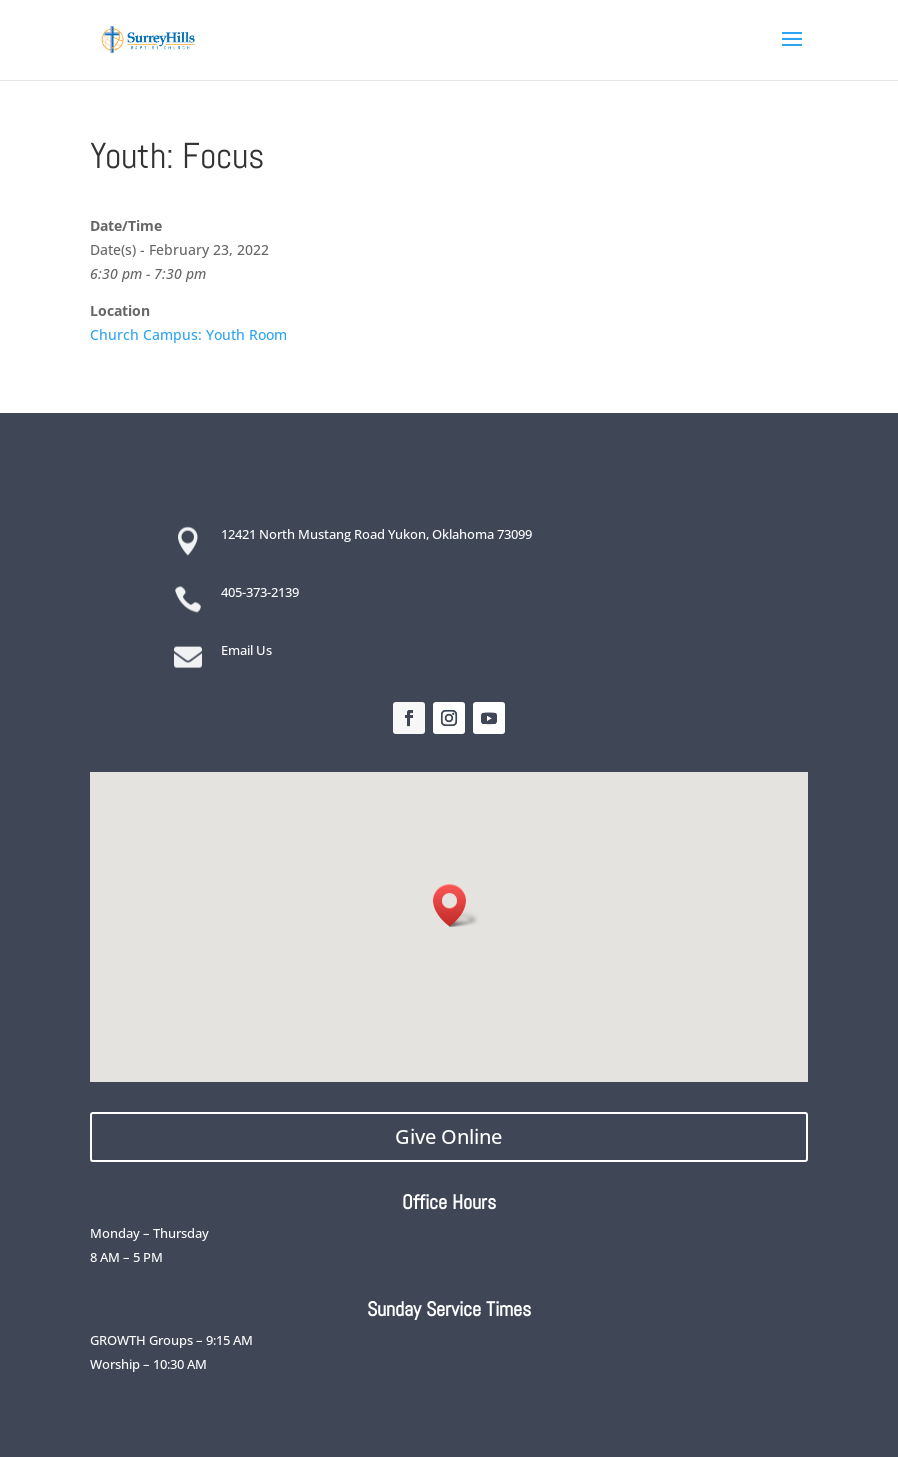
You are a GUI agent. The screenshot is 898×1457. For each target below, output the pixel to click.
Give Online (448, 1136)
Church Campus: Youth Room (188, 334)
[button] (456, 905)
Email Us (246, 650)
